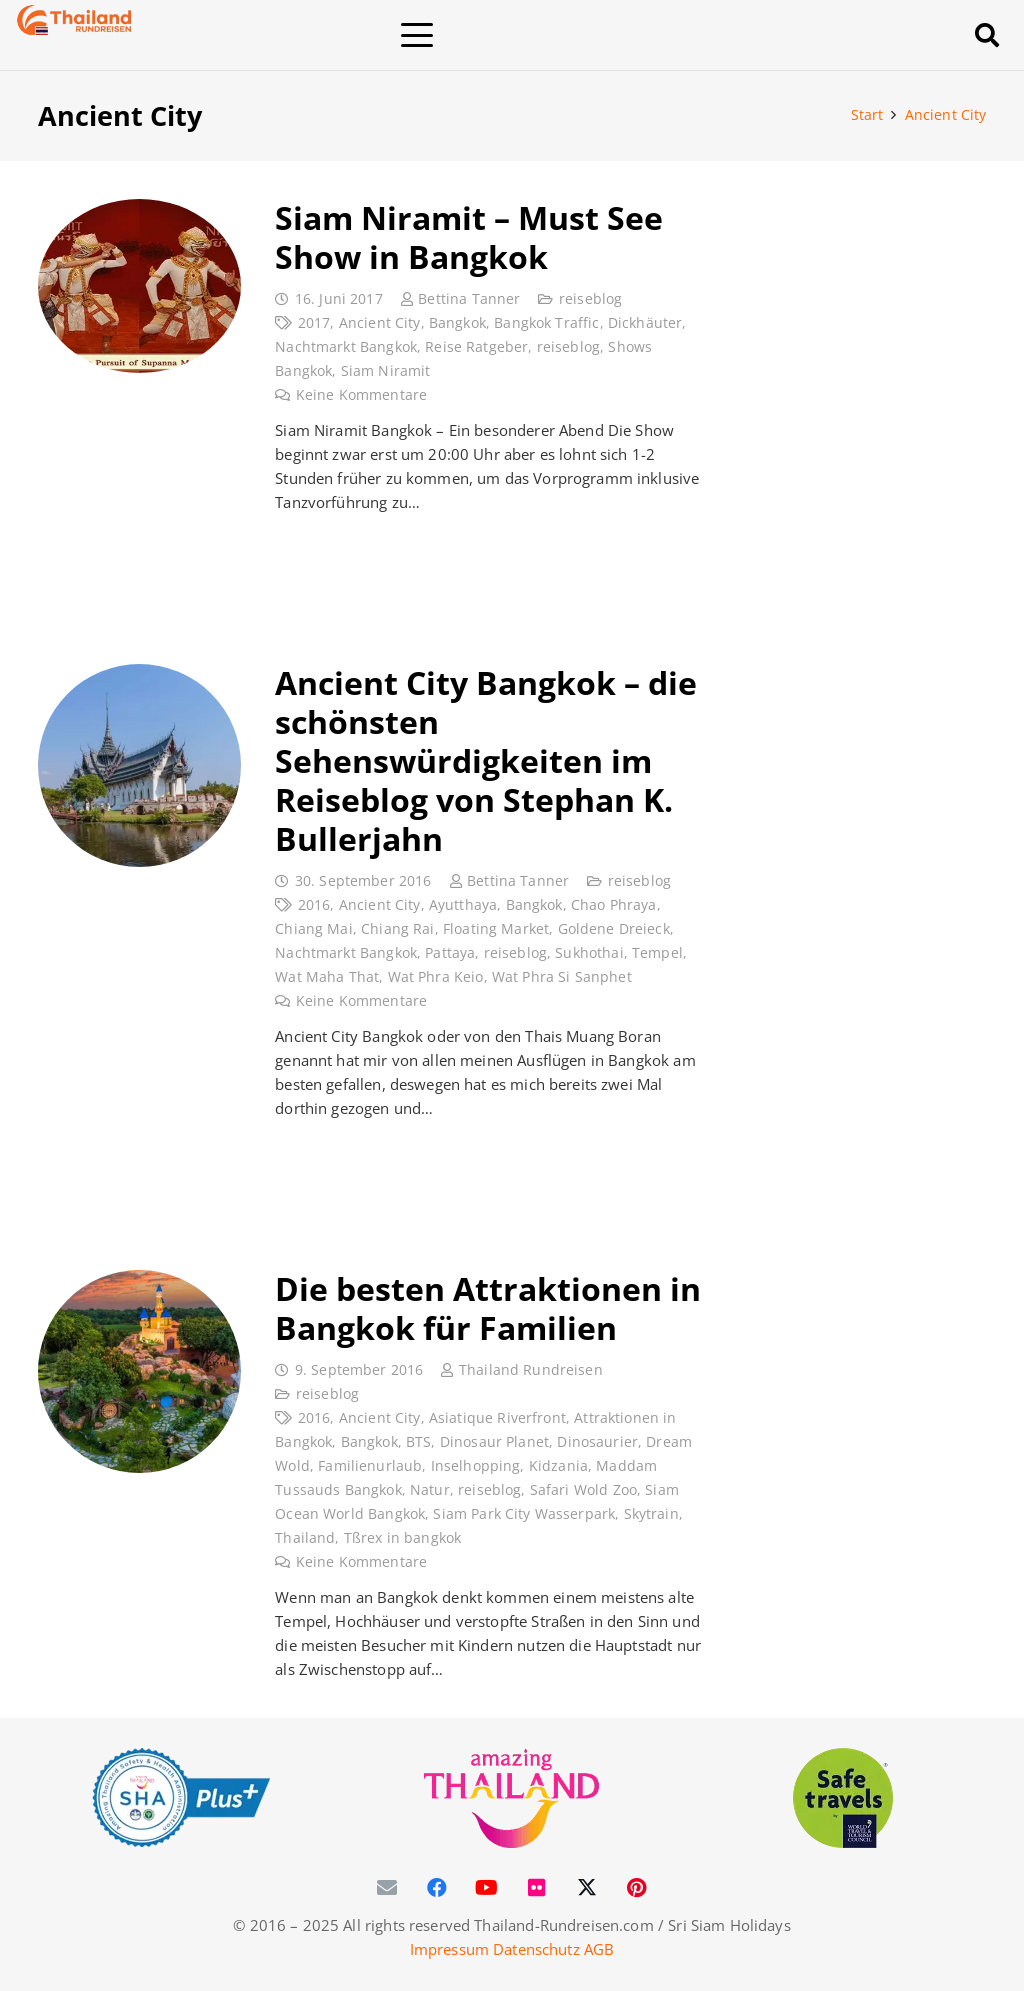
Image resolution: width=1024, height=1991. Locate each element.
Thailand (305, 1538)
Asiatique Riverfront (496, 1418)
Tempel (657, 953)
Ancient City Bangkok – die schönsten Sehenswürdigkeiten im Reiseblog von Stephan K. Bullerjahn (486, 759)
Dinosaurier (597, 1442)
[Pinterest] (637, 1888)
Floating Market (495, 929)
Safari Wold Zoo (582, 1490)
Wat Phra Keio (435, 977)
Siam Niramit (385, 371)
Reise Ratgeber (476, 347)
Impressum (449, 1949)
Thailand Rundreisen (530, 1370)
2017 (313, 323)
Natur (430, 1490)
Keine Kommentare (360, 395)
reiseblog (589, 299)
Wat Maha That (327, 977)
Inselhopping (475, 1466)
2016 (313, 905)
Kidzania (557, 1466)
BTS (418, 1442)
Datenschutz (536, 1949)
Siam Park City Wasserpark (524, 1514)
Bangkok (456, 323)
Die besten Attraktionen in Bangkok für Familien (488, 1307)
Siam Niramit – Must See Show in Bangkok (469, 237)
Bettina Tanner (469, 299)
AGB (599, 1949)
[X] (587, 1888)
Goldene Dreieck (613, 929)
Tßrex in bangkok (401, 1538)
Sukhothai (589, 953)
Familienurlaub (370, 1466)
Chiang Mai (314, 929)
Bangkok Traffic (546, 323)
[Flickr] (537, 1888)
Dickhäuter (644, 323)
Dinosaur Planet (493, 1442)
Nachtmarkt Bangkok (346, 347)
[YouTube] (487, 1888)
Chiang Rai (398, 929)
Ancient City (379, 323)
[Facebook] (437, 1888)
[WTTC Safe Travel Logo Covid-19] (843, 1798)
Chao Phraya (613, 905)
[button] (546, 35)
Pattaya (450, 953)
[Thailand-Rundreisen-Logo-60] (74, 20)
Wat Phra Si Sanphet (561, 977)
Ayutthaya (462, 905)
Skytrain (650, 1514)
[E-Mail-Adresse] (387, 1888)
